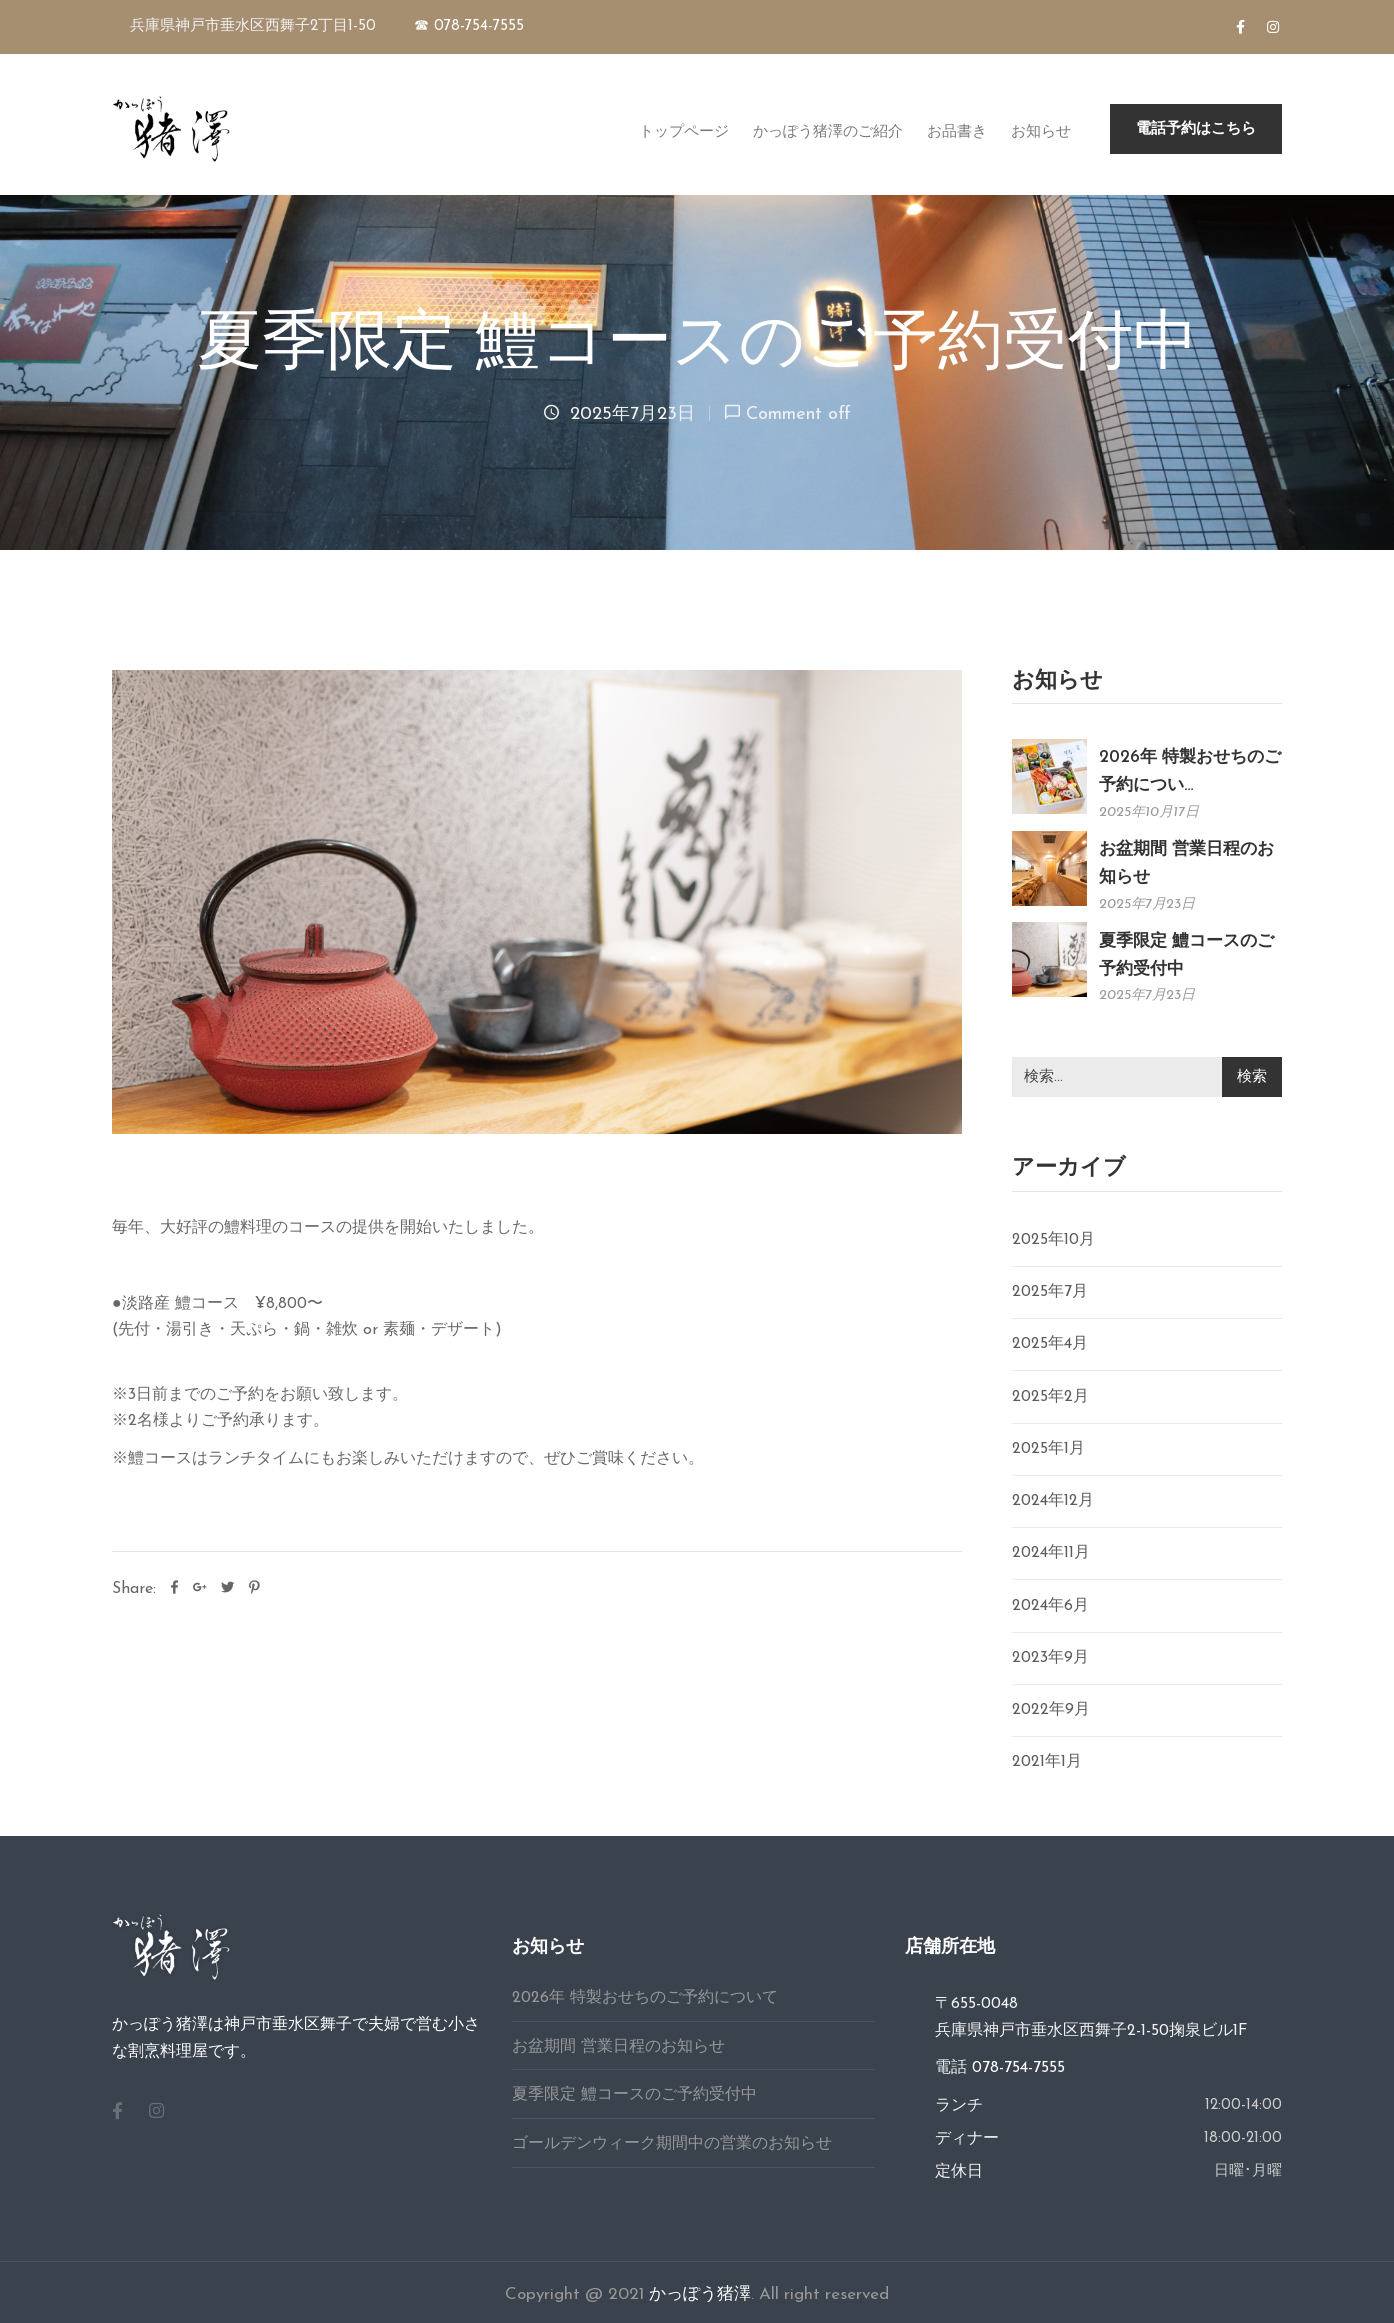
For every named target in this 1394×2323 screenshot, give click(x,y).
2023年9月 (1050, 1658)
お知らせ (1041, 131)
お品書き (957, 131)
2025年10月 (1053, 1240)
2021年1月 (1047, 1762)
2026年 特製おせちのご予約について (645, 1998)
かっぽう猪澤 (700, 2294)
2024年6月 (1050, 1606)
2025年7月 (1050, 1292)
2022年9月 (1051, 1710)
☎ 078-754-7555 (469, 26)
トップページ (684, 131)
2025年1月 (1048, 1449)
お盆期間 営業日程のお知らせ (618, 2047)
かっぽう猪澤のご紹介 (828, 131)
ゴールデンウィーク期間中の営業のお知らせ (672, 2144)
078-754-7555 (1018, 2068)
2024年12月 (1053, 1501)
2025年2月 (1050, 1397)
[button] (1196, 129)
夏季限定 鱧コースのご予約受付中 (634, 2095)
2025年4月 (1050, 1344)
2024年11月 (1051, 1553)
